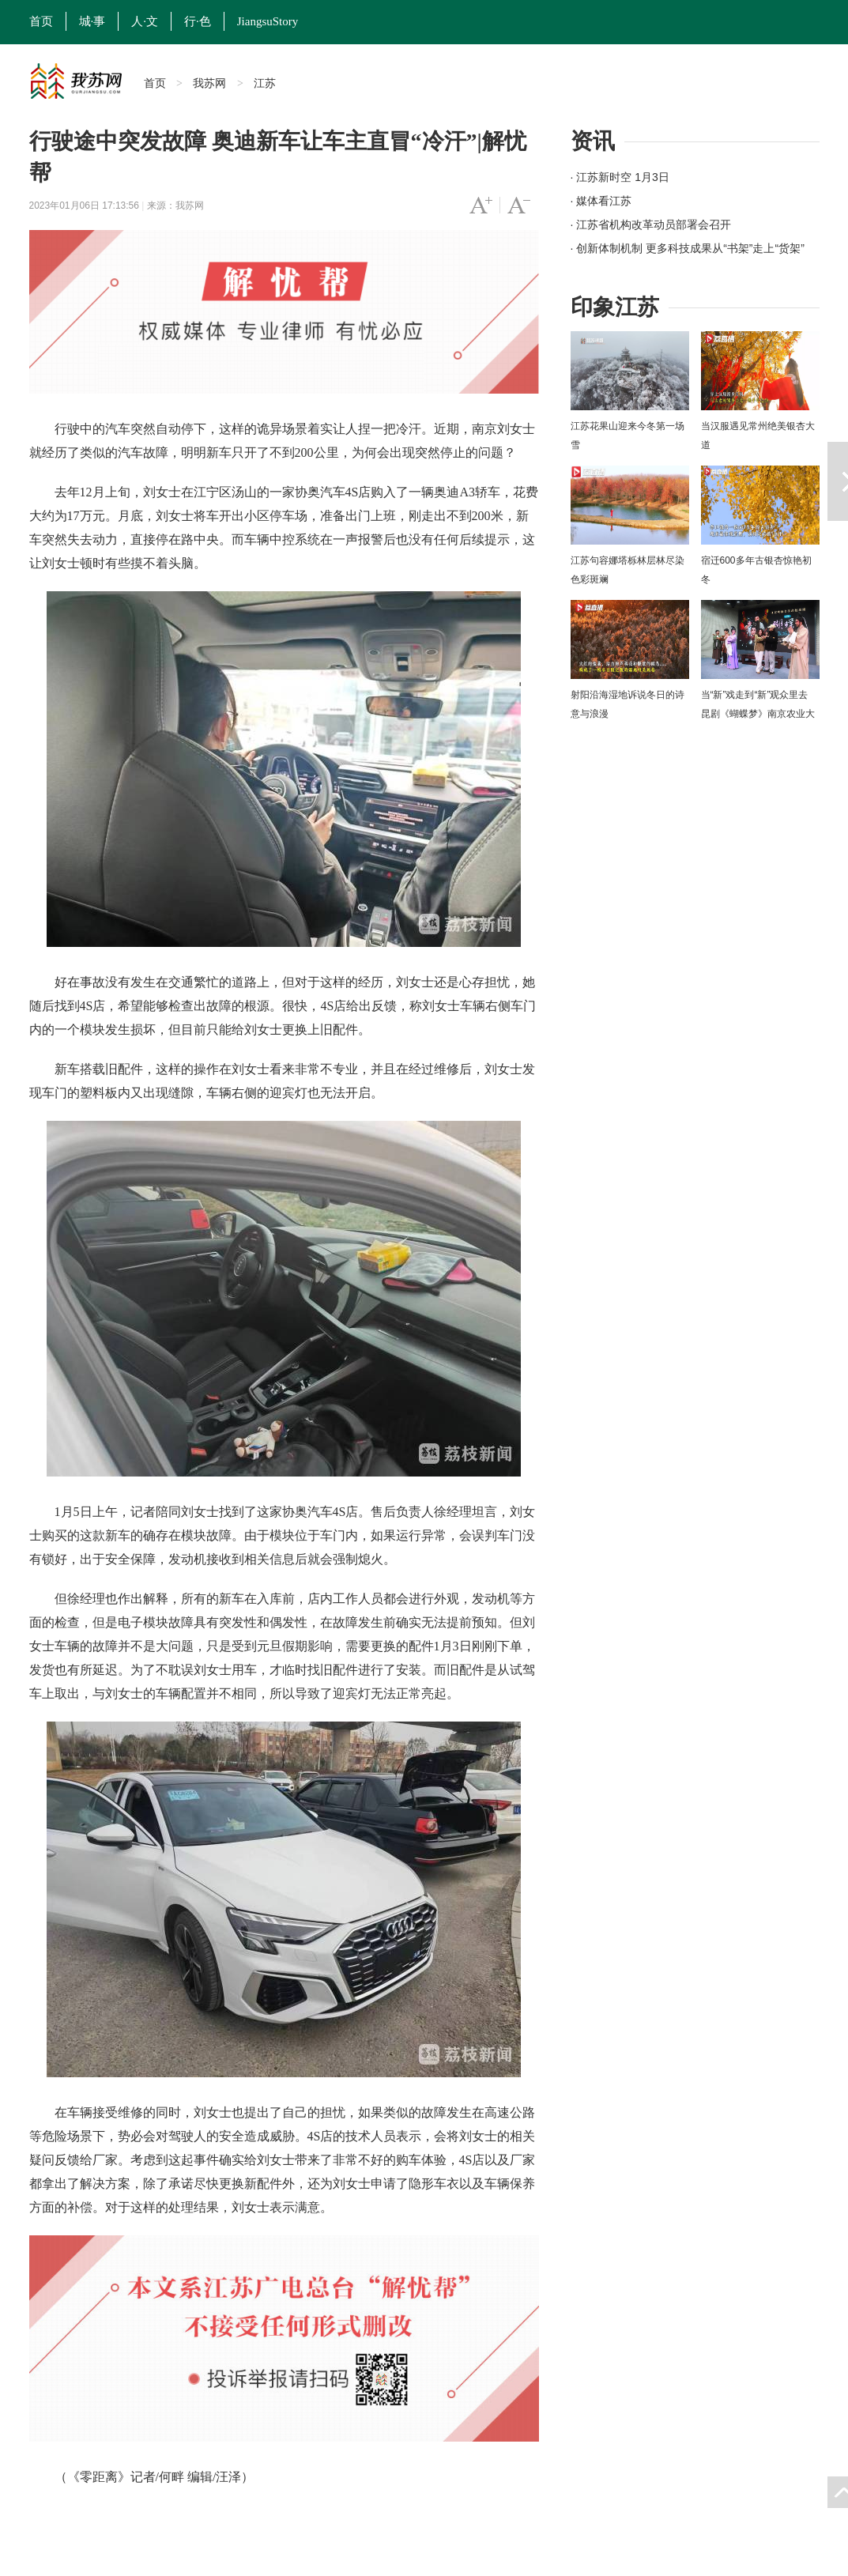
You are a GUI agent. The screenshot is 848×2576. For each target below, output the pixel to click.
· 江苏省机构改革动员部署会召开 (651, 224)
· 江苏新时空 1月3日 (620, 177)
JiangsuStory (268, 21)
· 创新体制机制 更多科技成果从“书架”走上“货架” (688, 248)
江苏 (265, 83)
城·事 (92, 21)
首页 (41, 21)
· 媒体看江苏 (601, 200)
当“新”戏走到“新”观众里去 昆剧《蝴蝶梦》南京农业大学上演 (758, 713)
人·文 (144, 21)
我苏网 (209, 83)
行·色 (197, 21)
